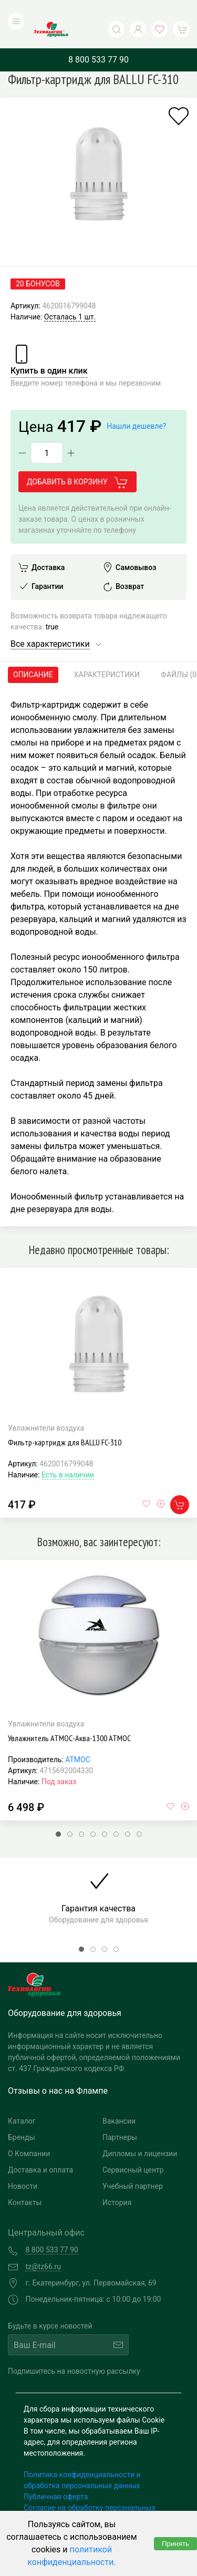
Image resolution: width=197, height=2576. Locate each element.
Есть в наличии (68, 1453)
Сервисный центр (133, 2149)
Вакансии (119, 2100)
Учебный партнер (132, 2165)
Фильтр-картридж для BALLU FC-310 (64, 1420)
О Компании (29, 2132)
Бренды (21, 2116)
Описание (33, 653)
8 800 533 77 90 (98, 38)
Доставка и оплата (40, 2149)
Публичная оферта (56, 2475)
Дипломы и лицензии (139, 2132)
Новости (22, 2165)
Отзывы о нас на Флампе (58, 2070)
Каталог (22, 2100)
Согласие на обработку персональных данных (89, 2492)
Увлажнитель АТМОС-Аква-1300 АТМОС (69, 1716)
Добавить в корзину (77, 461)
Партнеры (119, 2116)
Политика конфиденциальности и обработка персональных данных (82, 2459)
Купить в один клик (49, 349)
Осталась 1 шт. (70, 295)
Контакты (25, 2181)
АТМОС (77, 1738)
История (116, 2181)
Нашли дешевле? (136, 404)
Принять (175, 2544)
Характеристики (107, 653)
